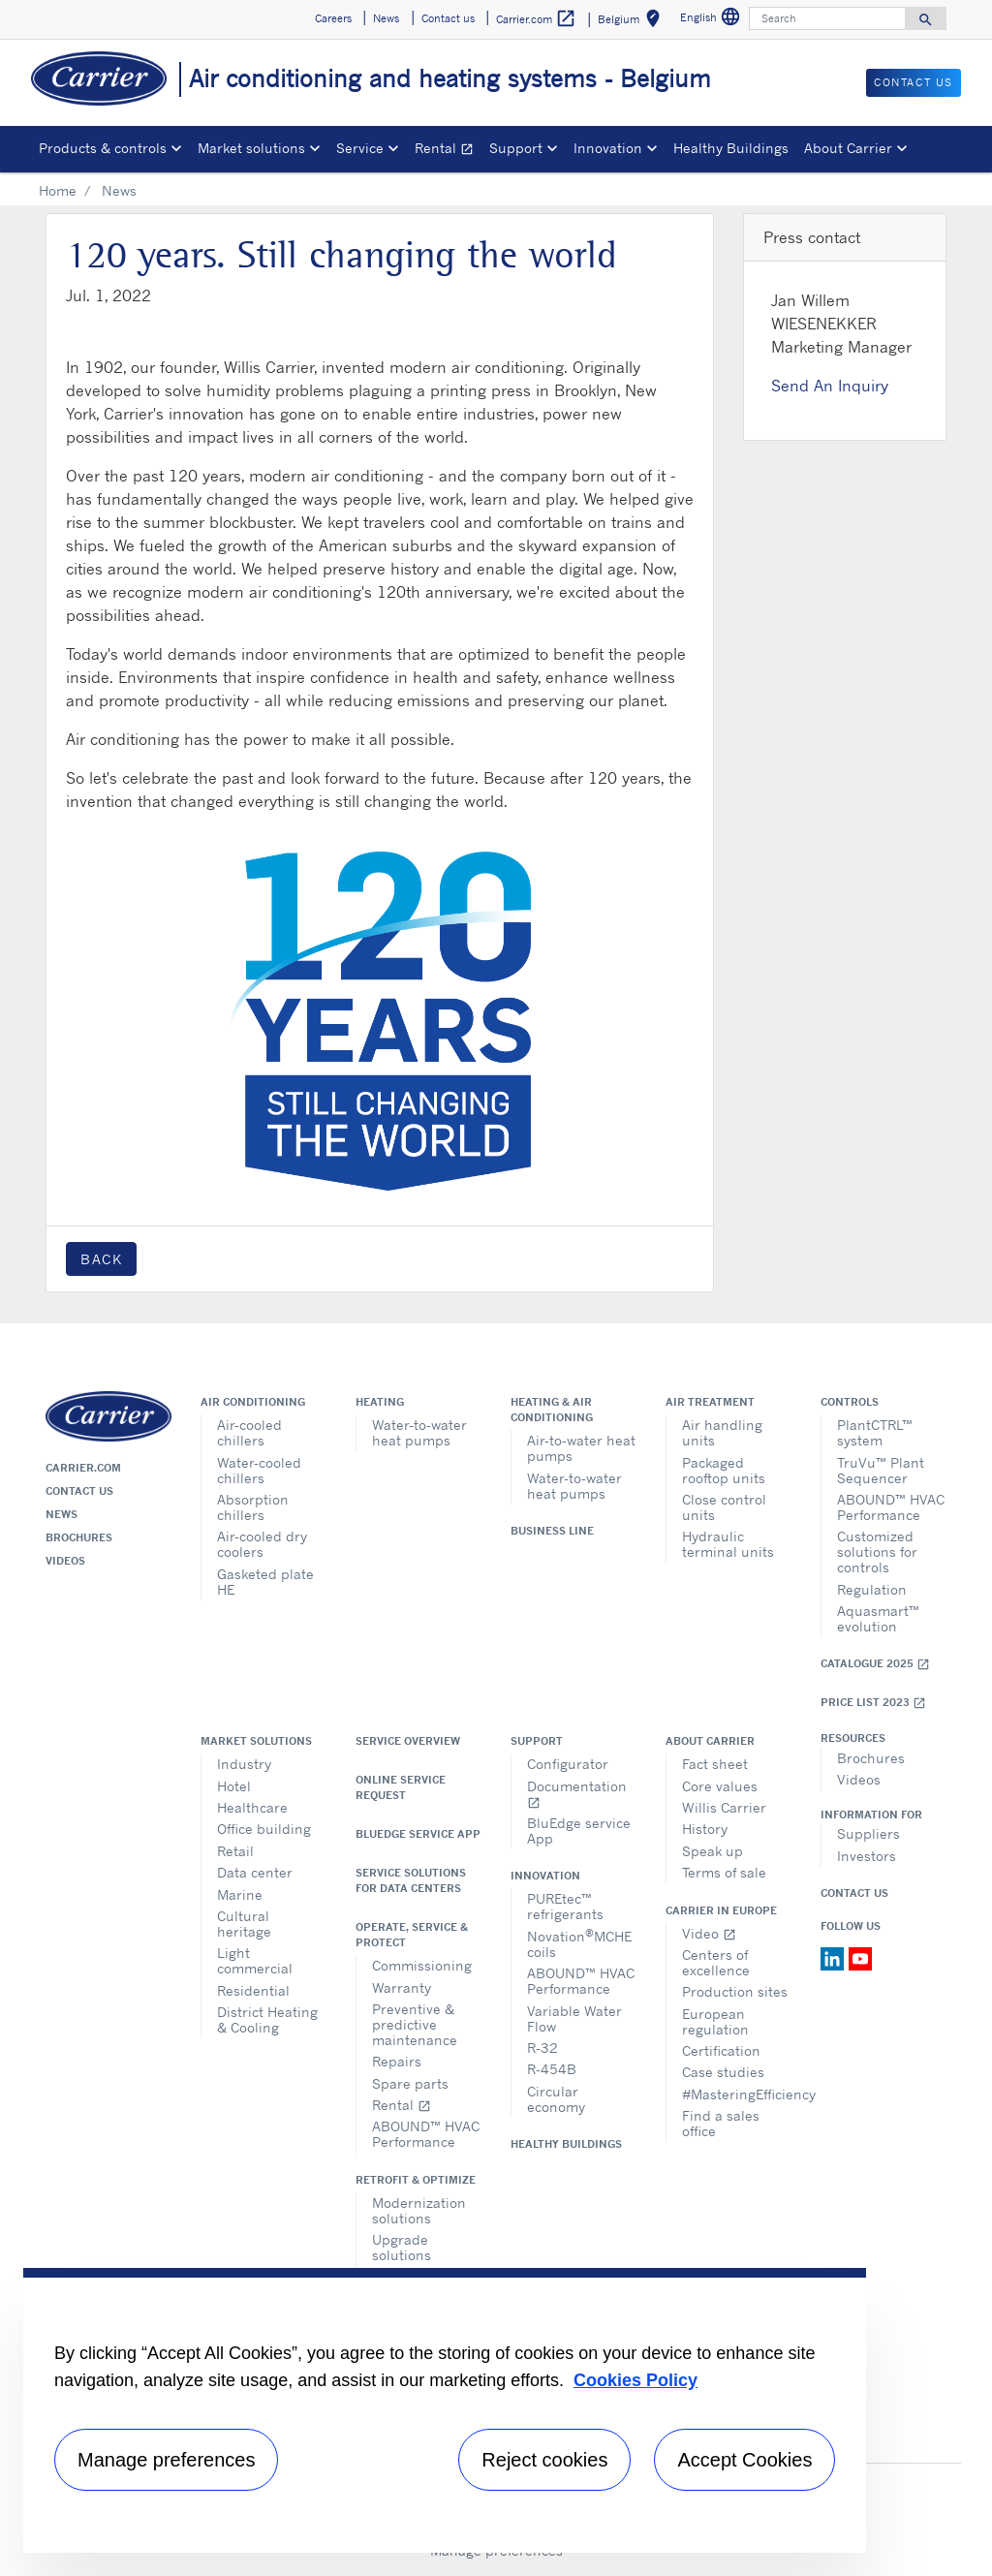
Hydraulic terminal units (728, 1544)
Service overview (408, 1741)
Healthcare (252, 1807)
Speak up (712, 1851)
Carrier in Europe (721, 1910)
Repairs (396, 2061)
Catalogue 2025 (875, 1664)
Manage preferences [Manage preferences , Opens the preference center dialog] (166, 2459)
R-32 (542, 2047)
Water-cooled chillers (259, 1470)
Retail (235, 1851)
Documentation (577, 1794)
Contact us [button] (448, 18)
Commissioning (422, 1965)
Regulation (872, 1589)
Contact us (79, 1491)
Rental (448, 151)
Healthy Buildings (731, 148)
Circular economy (556, 2099)
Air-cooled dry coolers (262, 1544)
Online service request (401, 1787)
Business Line (552, 1530)
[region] (444, 2410)
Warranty (401, 1987)
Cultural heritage (244, 1924)
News (62, 1514)
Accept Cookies (744, 2459)
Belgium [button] (632, 22)
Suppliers (868, 1833)
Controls (850, 1402)
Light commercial (255, 1960)
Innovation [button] (608, 148)
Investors (866, 1855)
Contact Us (854, 1893)
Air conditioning (253, 1402)
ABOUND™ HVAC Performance (891, 1507)
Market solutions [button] (251, 148)
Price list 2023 (873, 1702)
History (705, 1828)
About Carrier (710, 1741)
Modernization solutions (419, 2210)
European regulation (715, 2021)
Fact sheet (715, 1763)
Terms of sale (724, 1872)
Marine (240, 1894)
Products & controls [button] (103, 148)
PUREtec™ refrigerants (565, 1906)
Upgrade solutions (401, 2247)
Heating (380, 1402)
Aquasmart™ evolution (878, 1618)
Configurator (567, 1763)
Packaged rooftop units (723, 1470)
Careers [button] (333, 18)
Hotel (234, 1786)
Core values (720, 1786)
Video (709, 1933)
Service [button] (360, 148)
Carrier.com (83, 1467)
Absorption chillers (253, 1507)
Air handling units (722, 1432)
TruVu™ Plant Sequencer (880, 1470)
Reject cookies (544, 2459)
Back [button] (101, 1259)
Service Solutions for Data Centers (411, 1880)
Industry (244, 1763)
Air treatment (710, 1402)
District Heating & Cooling (267, 2019)
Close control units (724, 1507)
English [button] (712, 20)
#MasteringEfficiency (736, 2094)
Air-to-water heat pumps (581, 1448)
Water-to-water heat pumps (419, 1432)
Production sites (735, 1991)
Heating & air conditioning (552, 1409)
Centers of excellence (716, 1962)
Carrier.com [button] (536, 19)
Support (537, 1741)
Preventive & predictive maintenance (414, 2024)
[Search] (827, 18)
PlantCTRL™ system (875, 1432)
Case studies (723, 2072)
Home (58, 190)
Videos (65, 1560)
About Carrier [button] (848, 148)
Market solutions (256, 1741)
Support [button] (515, 148)
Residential (253, 1990)
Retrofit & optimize (416, 2180)
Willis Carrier (724, 1807)
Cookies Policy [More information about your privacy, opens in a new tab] (636, 2380)
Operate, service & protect (412, 1934)
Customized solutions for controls (877, 1551)
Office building (264, 1828)
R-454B (551, 2069)
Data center (255, 1872)
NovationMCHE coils (579, 1943)
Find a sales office (721, 2123)
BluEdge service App (418, 1834)
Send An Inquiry (829, 385)
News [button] (386, 18)
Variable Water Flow (574, 2018)
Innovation (545, 1875)
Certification (721, 2050)
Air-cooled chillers (249, 1432)
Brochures (79, 1537)
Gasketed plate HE (265, 1582)
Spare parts (410, 2083)
